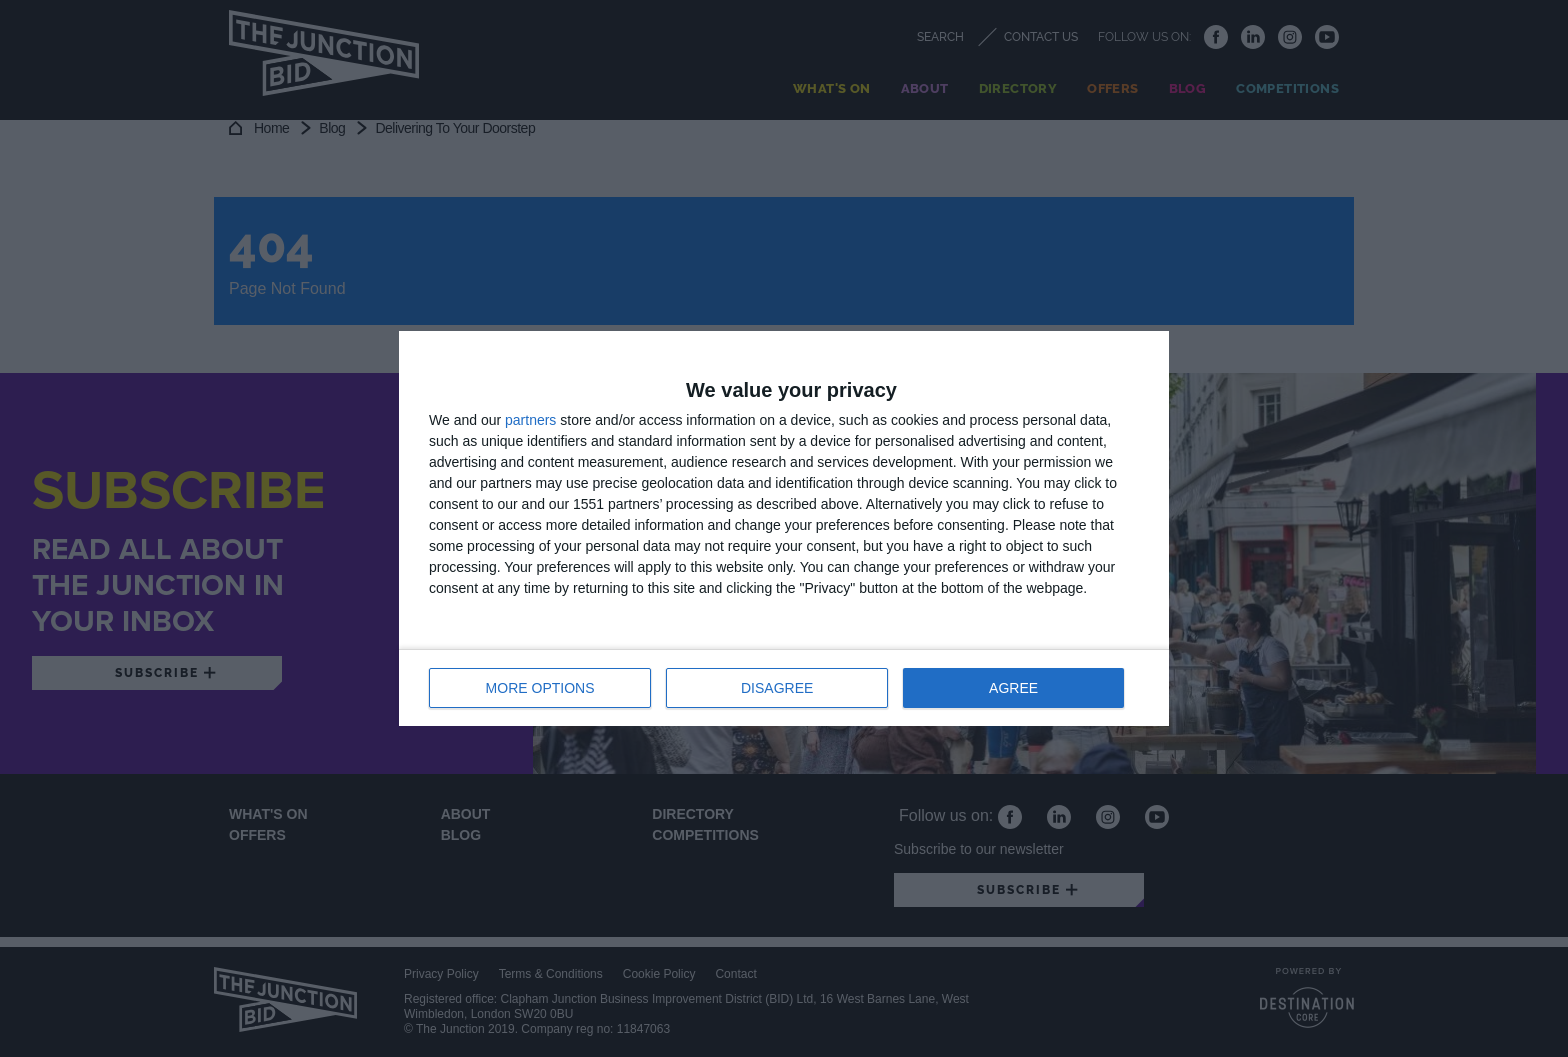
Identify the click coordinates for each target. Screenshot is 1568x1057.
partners (530, 420)
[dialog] (784, 528)
